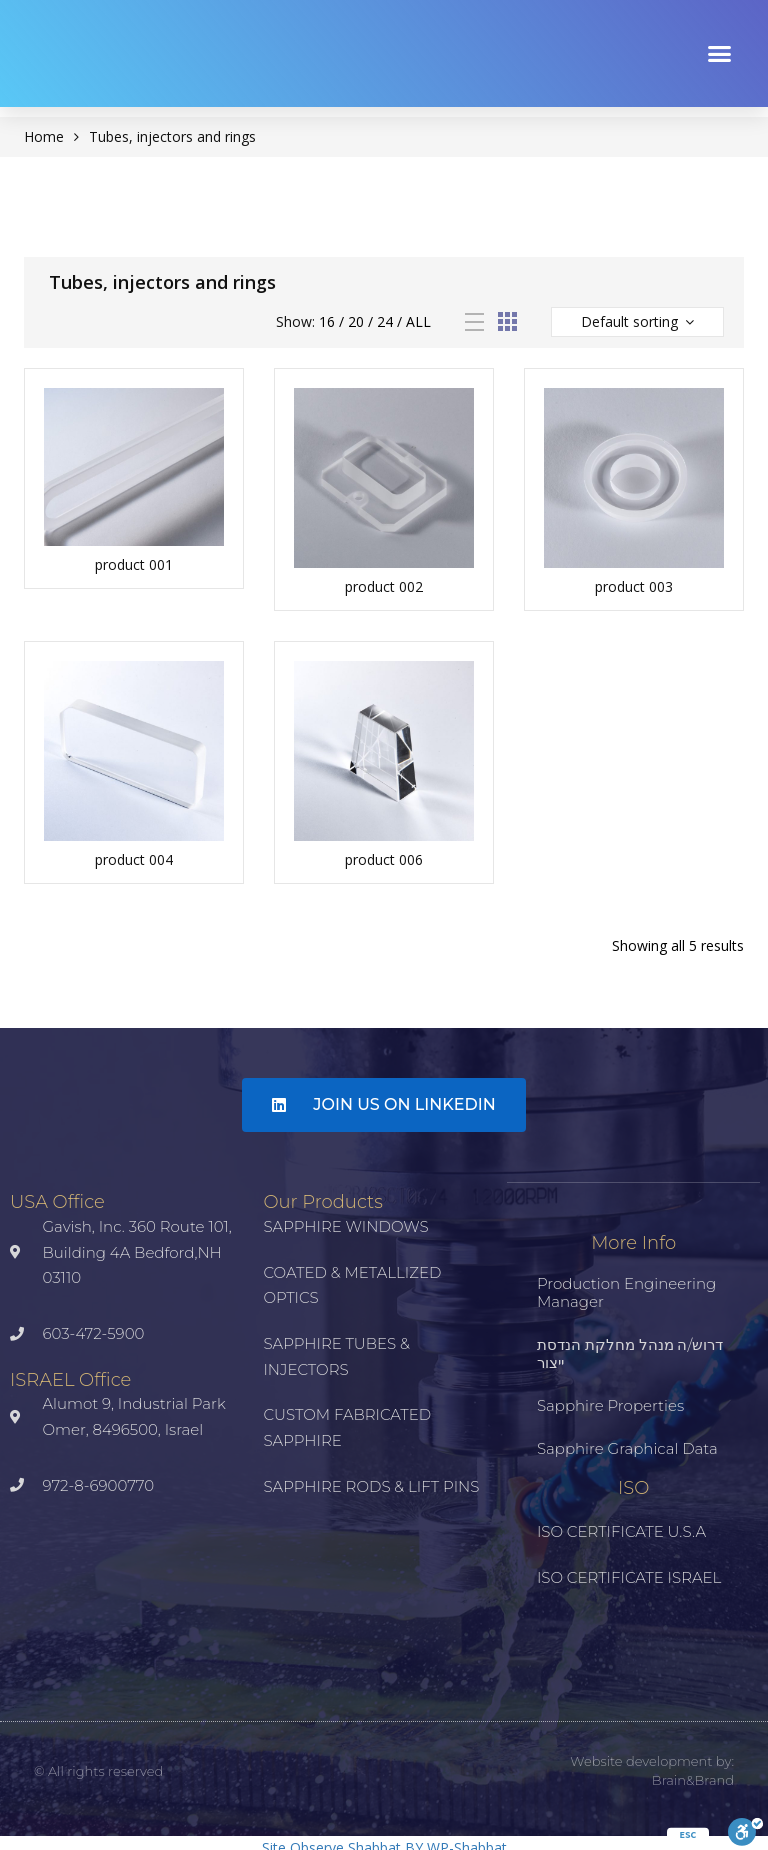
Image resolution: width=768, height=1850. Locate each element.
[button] (720, 53)
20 (356, 321)
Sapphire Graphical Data (627, 1448)
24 (385, 321)
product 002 (384, 586)
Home (44, 136)
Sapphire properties (610, 1405)
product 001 (134, 564)
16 (327, 321)
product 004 (134, 859)
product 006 (384, 859)
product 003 (634, 586)
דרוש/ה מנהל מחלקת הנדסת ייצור (630, 1353)
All (418, 321)
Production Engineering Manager (626, 1292)
